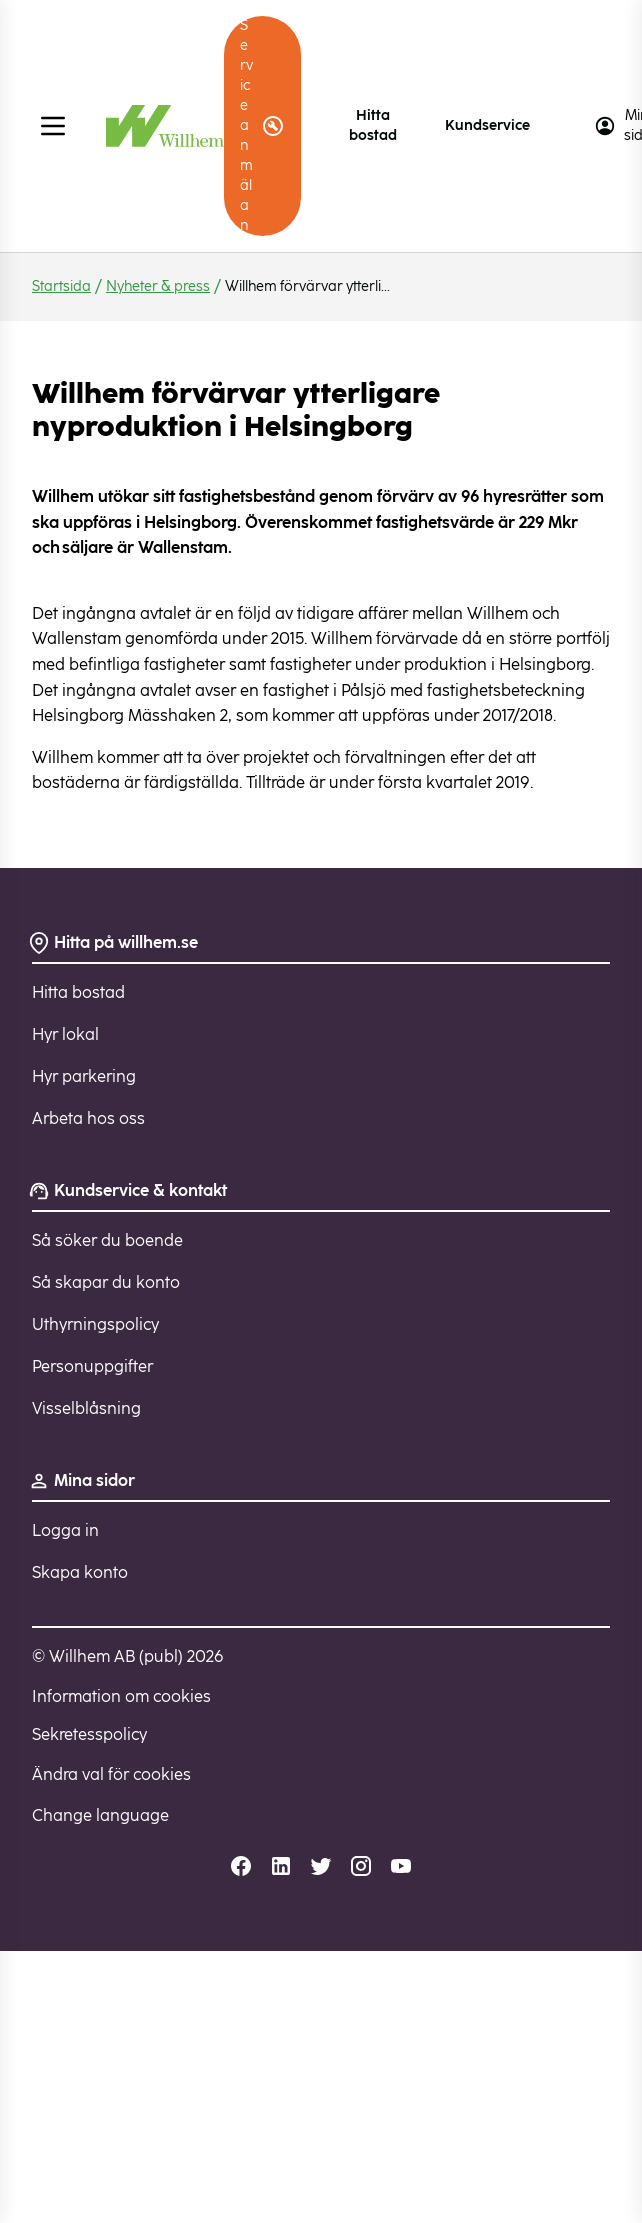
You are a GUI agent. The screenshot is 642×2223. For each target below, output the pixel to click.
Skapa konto (80, 1572)
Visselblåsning (86, 1408)
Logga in (65, 1530)
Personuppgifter (92, 1366)
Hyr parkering (84, 1076)
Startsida (61, 286)
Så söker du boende (107, 1240)
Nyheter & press (158, 286)
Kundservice (487, 125)
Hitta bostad (373, 125)
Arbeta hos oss (88, 1118)
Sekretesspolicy (89, 1734)
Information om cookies (121, 1696)
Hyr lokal (65, 1034)
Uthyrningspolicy (95, 1324)
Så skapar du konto (106, 1282)
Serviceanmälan (262, 125)
